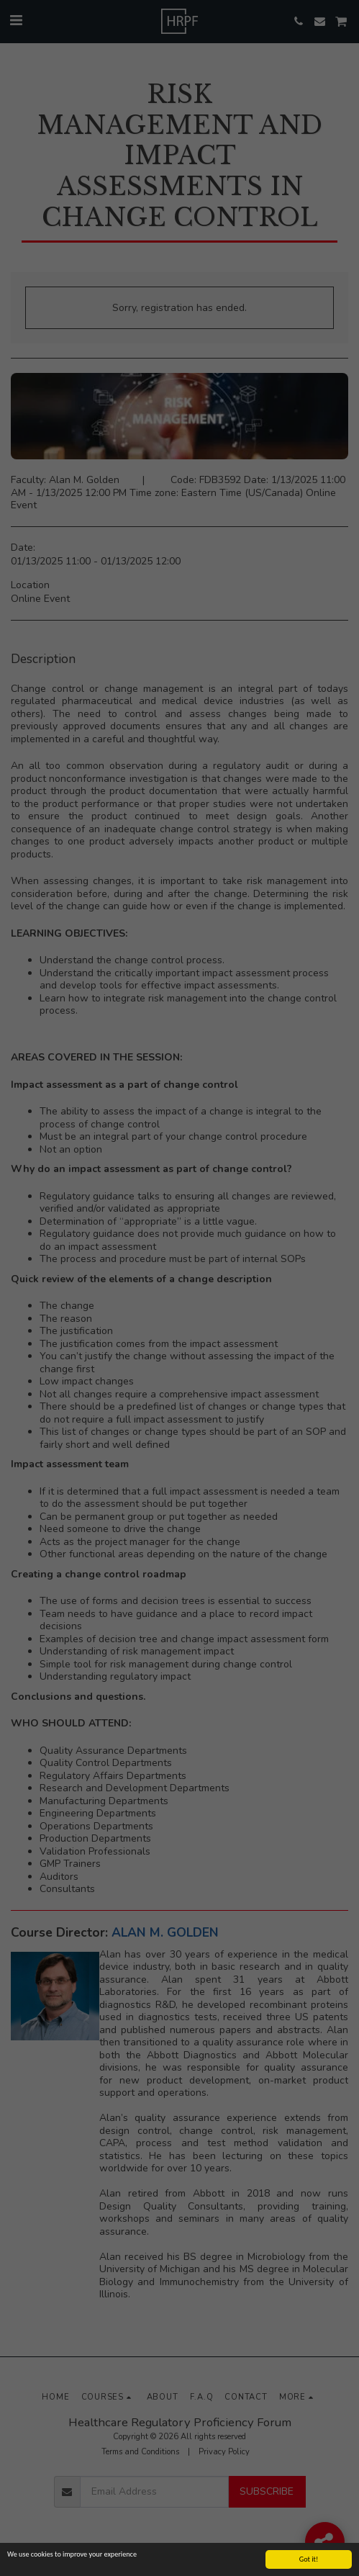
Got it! (309, 2559)
